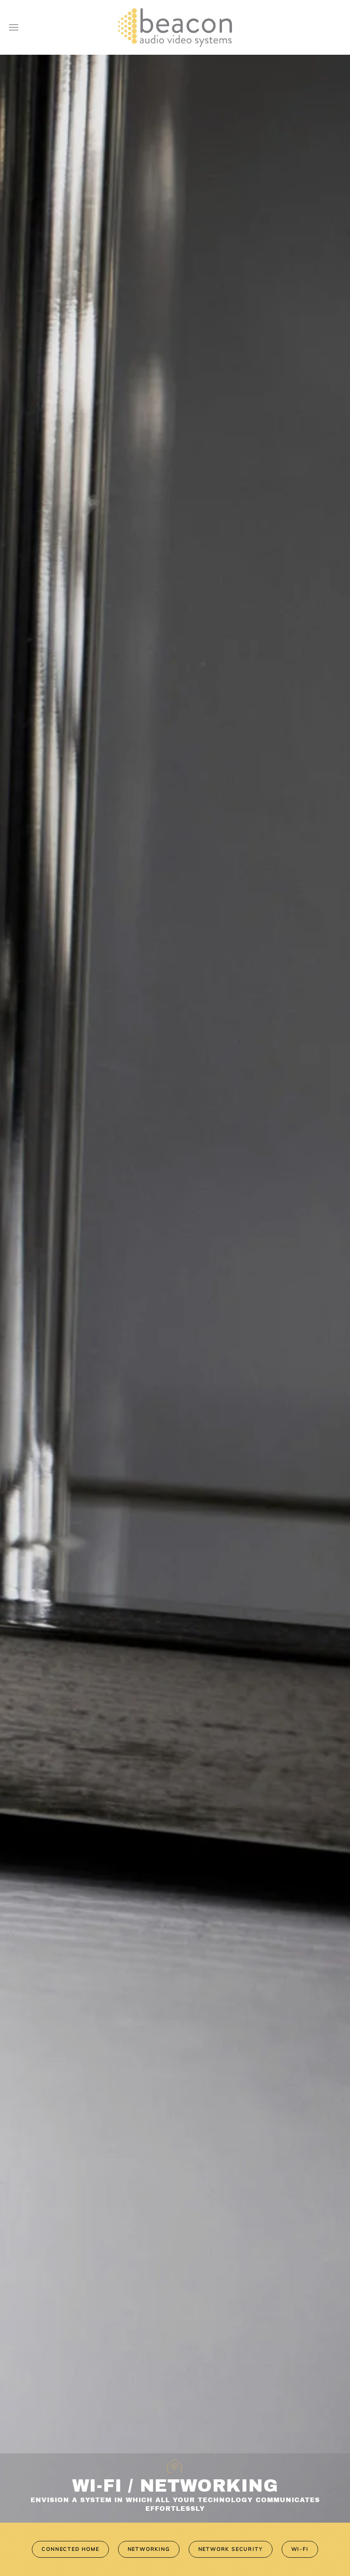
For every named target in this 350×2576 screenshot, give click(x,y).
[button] (13, 27)
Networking (149, 2549)
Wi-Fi (300, 2549)
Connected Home (70, 2549)
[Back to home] (175, 27)
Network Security (230, 2549)
